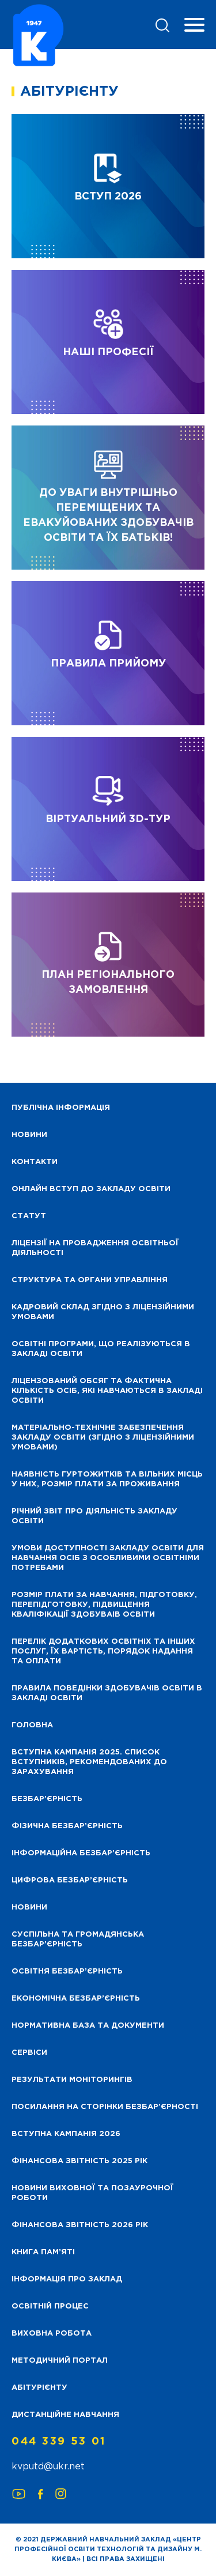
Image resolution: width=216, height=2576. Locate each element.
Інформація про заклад (67, 2279)
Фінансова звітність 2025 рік (79, 2161)
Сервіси (29, 2053)
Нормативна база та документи (88, 2026)
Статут (29, 1216)
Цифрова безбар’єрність (70, 1880)
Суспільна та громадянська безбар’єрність (78, 1939)
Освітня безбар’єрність (67, 1971)
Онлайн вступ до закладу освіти (91, 1189)
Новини (29, 1907)
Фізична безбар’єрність (67, 1826)
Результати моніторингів (72, 2080)
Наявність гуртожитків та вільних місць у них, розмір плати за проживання (107, 1479)
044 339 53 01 (59, 2441)
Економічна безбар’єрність (76, 1998)
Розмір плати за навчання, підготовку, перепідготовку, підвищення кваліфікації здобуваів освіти (104, 1605)
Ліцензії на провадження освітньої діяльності (95, 1248)
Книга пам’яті (43, 2252)
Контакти (35, 1162)
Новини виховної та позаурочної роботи (92, 2193)
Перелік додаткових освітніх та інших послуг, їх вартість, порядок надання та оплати (103, 1651)
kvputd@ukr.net (48, 2466)
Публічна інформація (61, 1108)
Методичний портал (60, 2360)
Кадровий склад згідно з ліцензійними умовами (103, 1312)
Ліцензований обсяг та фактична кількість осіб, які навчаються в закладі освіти (107, 1391)
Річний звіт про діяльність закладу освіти (94, 1516)
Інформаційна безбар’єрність (81, 1853)
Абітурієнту (39, 2388)
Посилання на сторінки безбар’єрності (105, 2107)
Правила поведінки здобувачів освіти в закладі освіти (107, 1693)
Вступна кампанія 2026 (66, 2134)
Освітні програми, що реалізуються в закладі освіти (101, 1349)
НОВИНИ (29, 1135)
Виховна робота (52, 2333)
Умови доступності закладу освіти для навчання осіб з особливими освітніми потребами (108, 1558)
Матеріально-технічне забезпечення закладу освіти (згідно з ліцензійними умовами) (103, 1438)
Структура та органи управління (90, 1280)
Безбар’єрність (47, 1799)
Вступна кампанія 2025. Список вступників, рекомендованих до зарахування (89, 1762)
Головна (32, 1725)
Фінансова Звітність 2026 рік (80, 2225)
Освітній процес (50, 2306)
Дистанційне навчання (65, 2415)
